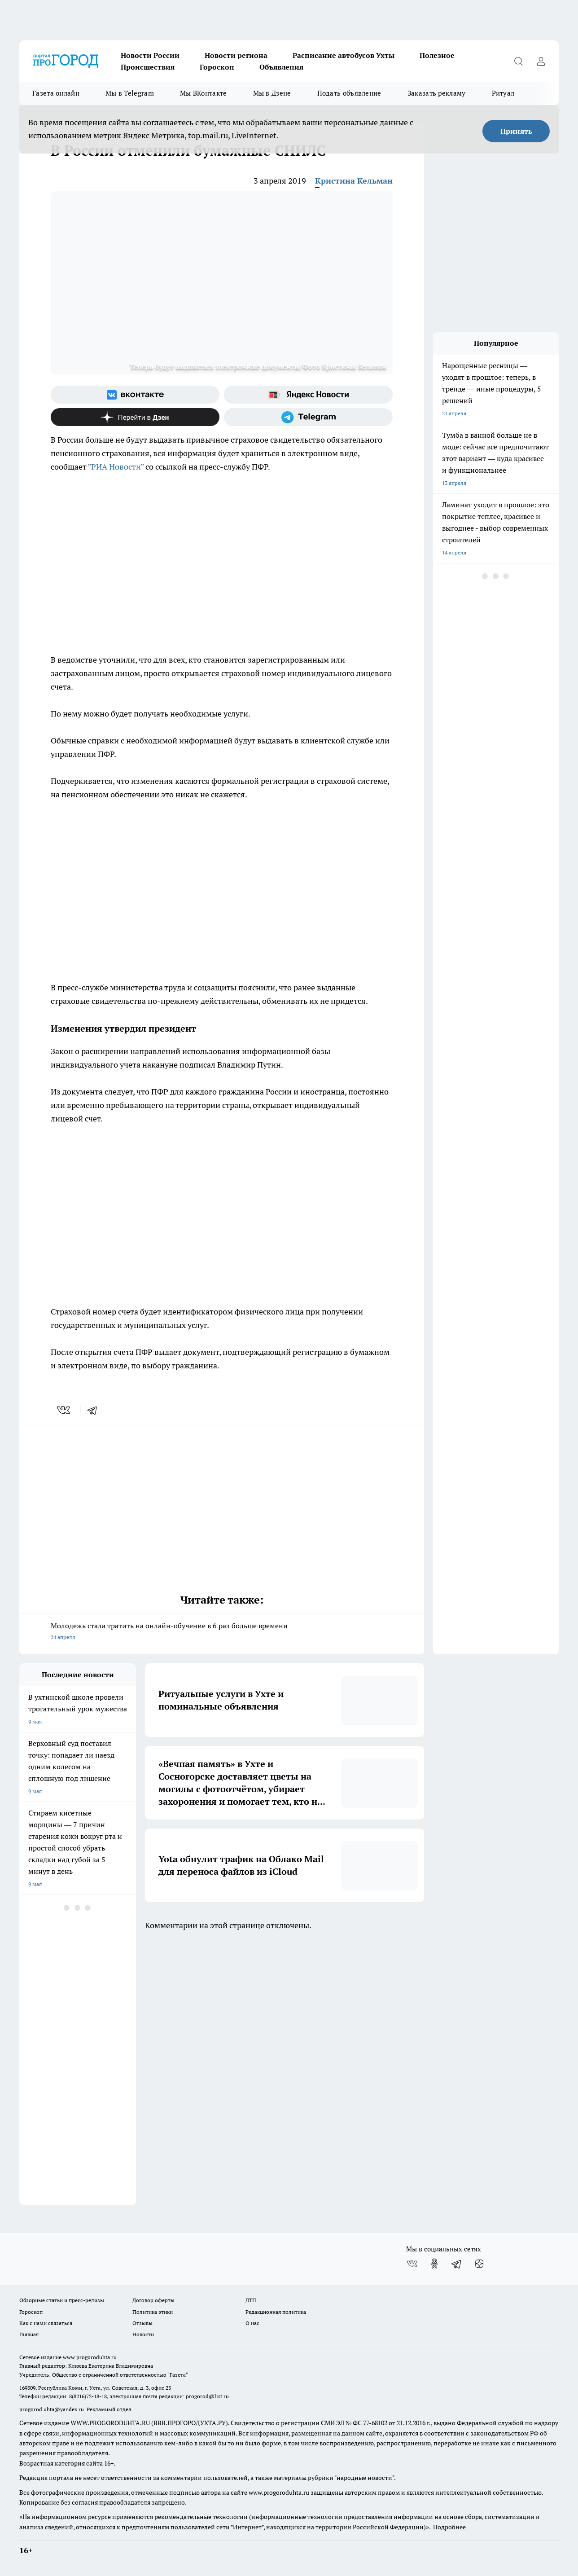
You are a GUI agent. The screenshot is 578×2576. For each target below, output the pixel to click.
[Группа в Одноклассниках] (434, 2264)
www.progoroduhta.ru (90, 2357)
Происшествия (148, 66)
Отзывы (142, 2323)
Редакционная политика (275, 2311)
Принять (516, 131)
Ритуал (503, 93)
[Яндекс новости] (308, 395)
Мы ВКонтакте (203, 93)
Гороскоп (217, 66)
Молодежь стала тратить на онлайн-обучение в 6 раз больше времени (222, 1632)
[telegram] (95, 1410)
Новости (143, 2334)
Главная (29, 2334)
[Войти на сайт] (541, 61)
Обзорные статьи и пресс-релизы (61, 2300)
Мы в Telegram (129, 93)
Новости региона (236, 55)
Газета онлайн (55, 93)
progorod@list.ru (207, 2396)
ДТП (250, 2300)
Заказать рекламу (436, 93)
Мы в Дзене (272, 93)
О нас (252, 2323)
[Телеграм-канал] (308, 417)
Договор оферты (153, 2300)
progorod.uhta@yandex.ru (52, 2409)
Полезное (437, 55)
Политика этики (152, 2311)
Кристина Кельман (354, 181)
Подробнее (449, 2527)
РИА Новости (116, 467)
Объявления (281, 66)
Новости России (150, 55)
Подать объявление (349, 93)
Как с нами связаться (45, 2323)
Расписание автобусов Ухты (343, 55)
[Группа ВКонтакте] (135, 395)
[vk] (64, 1410)
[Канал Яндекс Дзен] (135, 417)
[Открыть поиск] (518, 61)
